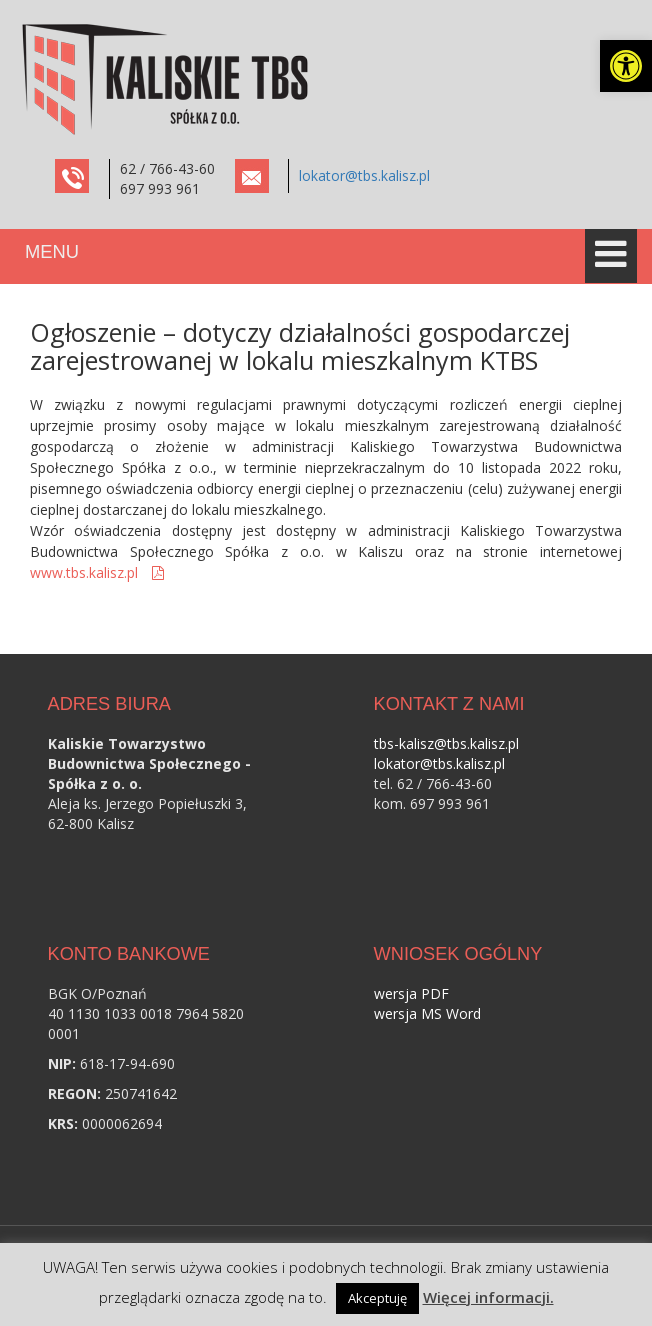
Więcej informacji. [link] (488, 1297)
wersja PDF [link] (411, 993)
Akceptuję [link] (377, 1298)
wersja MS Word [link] (427, 1013)
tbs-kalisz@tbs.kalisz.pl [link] (446, 743)
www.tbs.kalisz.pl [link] (86, 572)
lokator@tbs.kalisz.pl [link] (364, 175)
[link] (626, 66)
